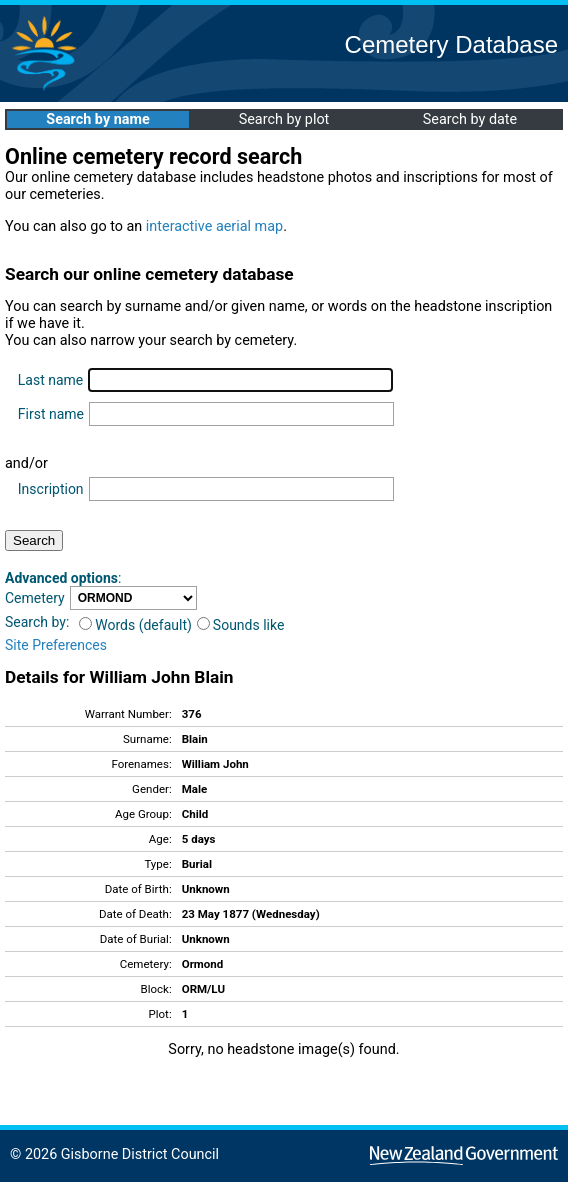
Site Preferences (56, 645)
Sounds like (241, 625)
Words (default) (135, 625)
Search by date (470, 119)
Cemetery (35, 598)
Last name (50, 380)
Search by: (37, 622)
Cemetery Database (451, 44)
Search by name (97, 119)
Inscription (51, 489)
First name (51, 414)
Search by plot (284, 119)
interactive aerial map (214, 226)
